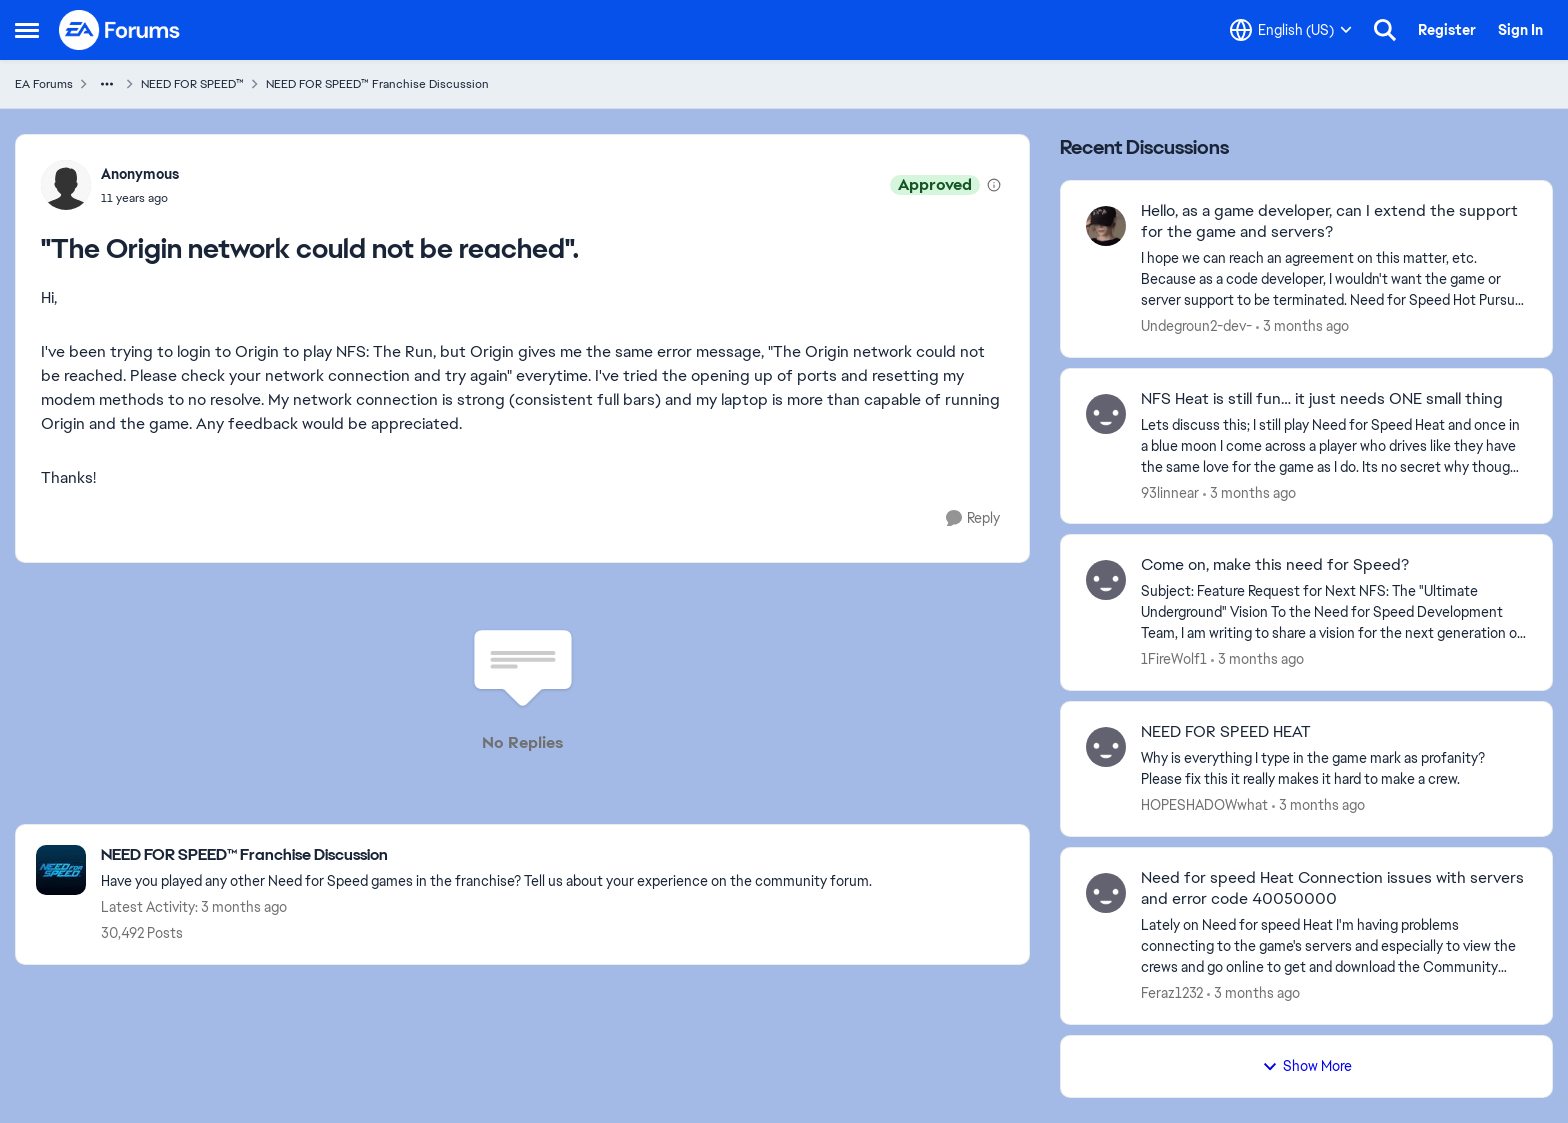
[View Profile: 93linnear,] (1106, 414)
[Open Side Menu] (27, 30)
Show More (1307, 1066)
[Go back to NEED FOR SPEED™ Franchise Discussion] (486, 855)
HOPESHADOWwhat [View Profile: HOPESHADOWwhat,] (1204, 805)
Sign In (1520, 30)
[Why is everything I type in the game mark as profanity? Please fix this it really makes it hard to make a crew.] (1334, 769)
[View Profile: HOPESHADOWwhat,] (1106, 747)
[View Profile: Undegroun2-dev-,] (1106, 226)
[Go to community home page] (120, 30)
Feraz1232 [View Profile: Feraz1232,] (1172, 993)
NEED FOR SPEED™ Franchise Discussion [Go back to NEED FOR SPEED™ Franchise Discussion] (377, 84)
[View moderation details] (994, 185)
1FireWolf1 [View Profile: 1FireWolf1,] (1174, 659)
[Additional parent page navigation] (107, 84)
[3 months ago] (1302, 326)
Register (1447, 30)
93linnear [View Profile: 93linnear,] (1170, 492)
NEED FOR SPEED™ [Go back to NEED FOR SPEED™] (192, 84)
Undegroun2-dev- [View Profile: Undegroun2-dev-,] (1196, 326)
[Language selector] (1291, 30)
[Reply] (973, 518)
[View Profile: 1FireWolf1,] (1106, 580)
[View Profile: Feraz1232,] (1106, 893)
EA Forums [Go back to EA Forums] (44, 84)
